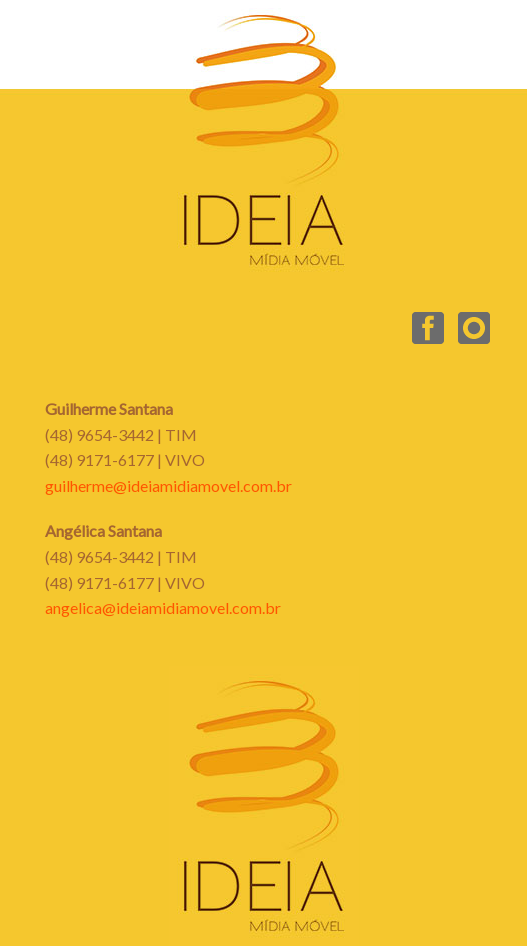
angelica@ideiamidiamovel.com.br (163, 607)
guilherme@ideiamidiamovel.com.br (168, 485)
